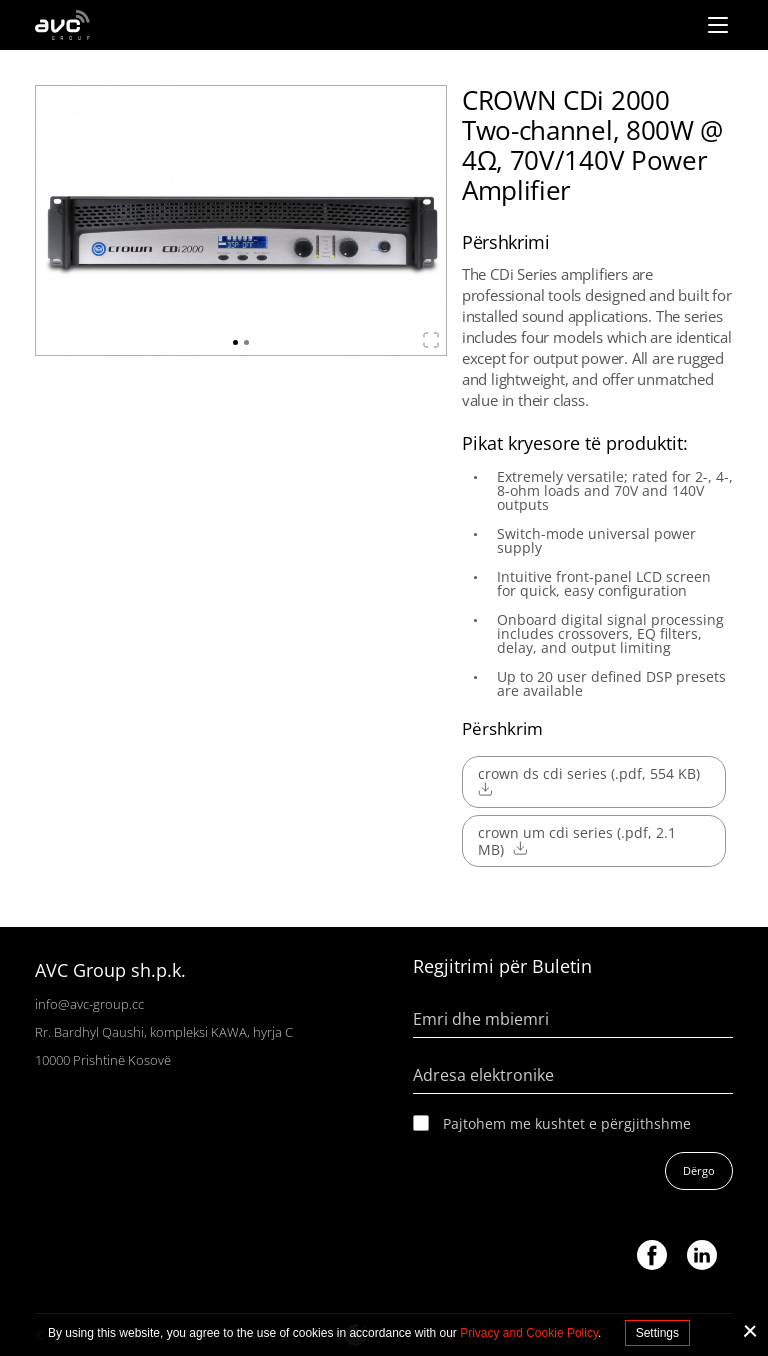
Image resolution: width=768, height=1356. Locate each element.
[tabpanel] (241, 220)
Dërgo (699, 1170)
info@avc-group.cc (89, 1004)
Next (418, 211)
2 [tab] (246, 342)
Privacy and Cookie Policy (529, 1333)
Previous (64, 211)
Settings (657, 1333)
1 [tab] (235, 342)
